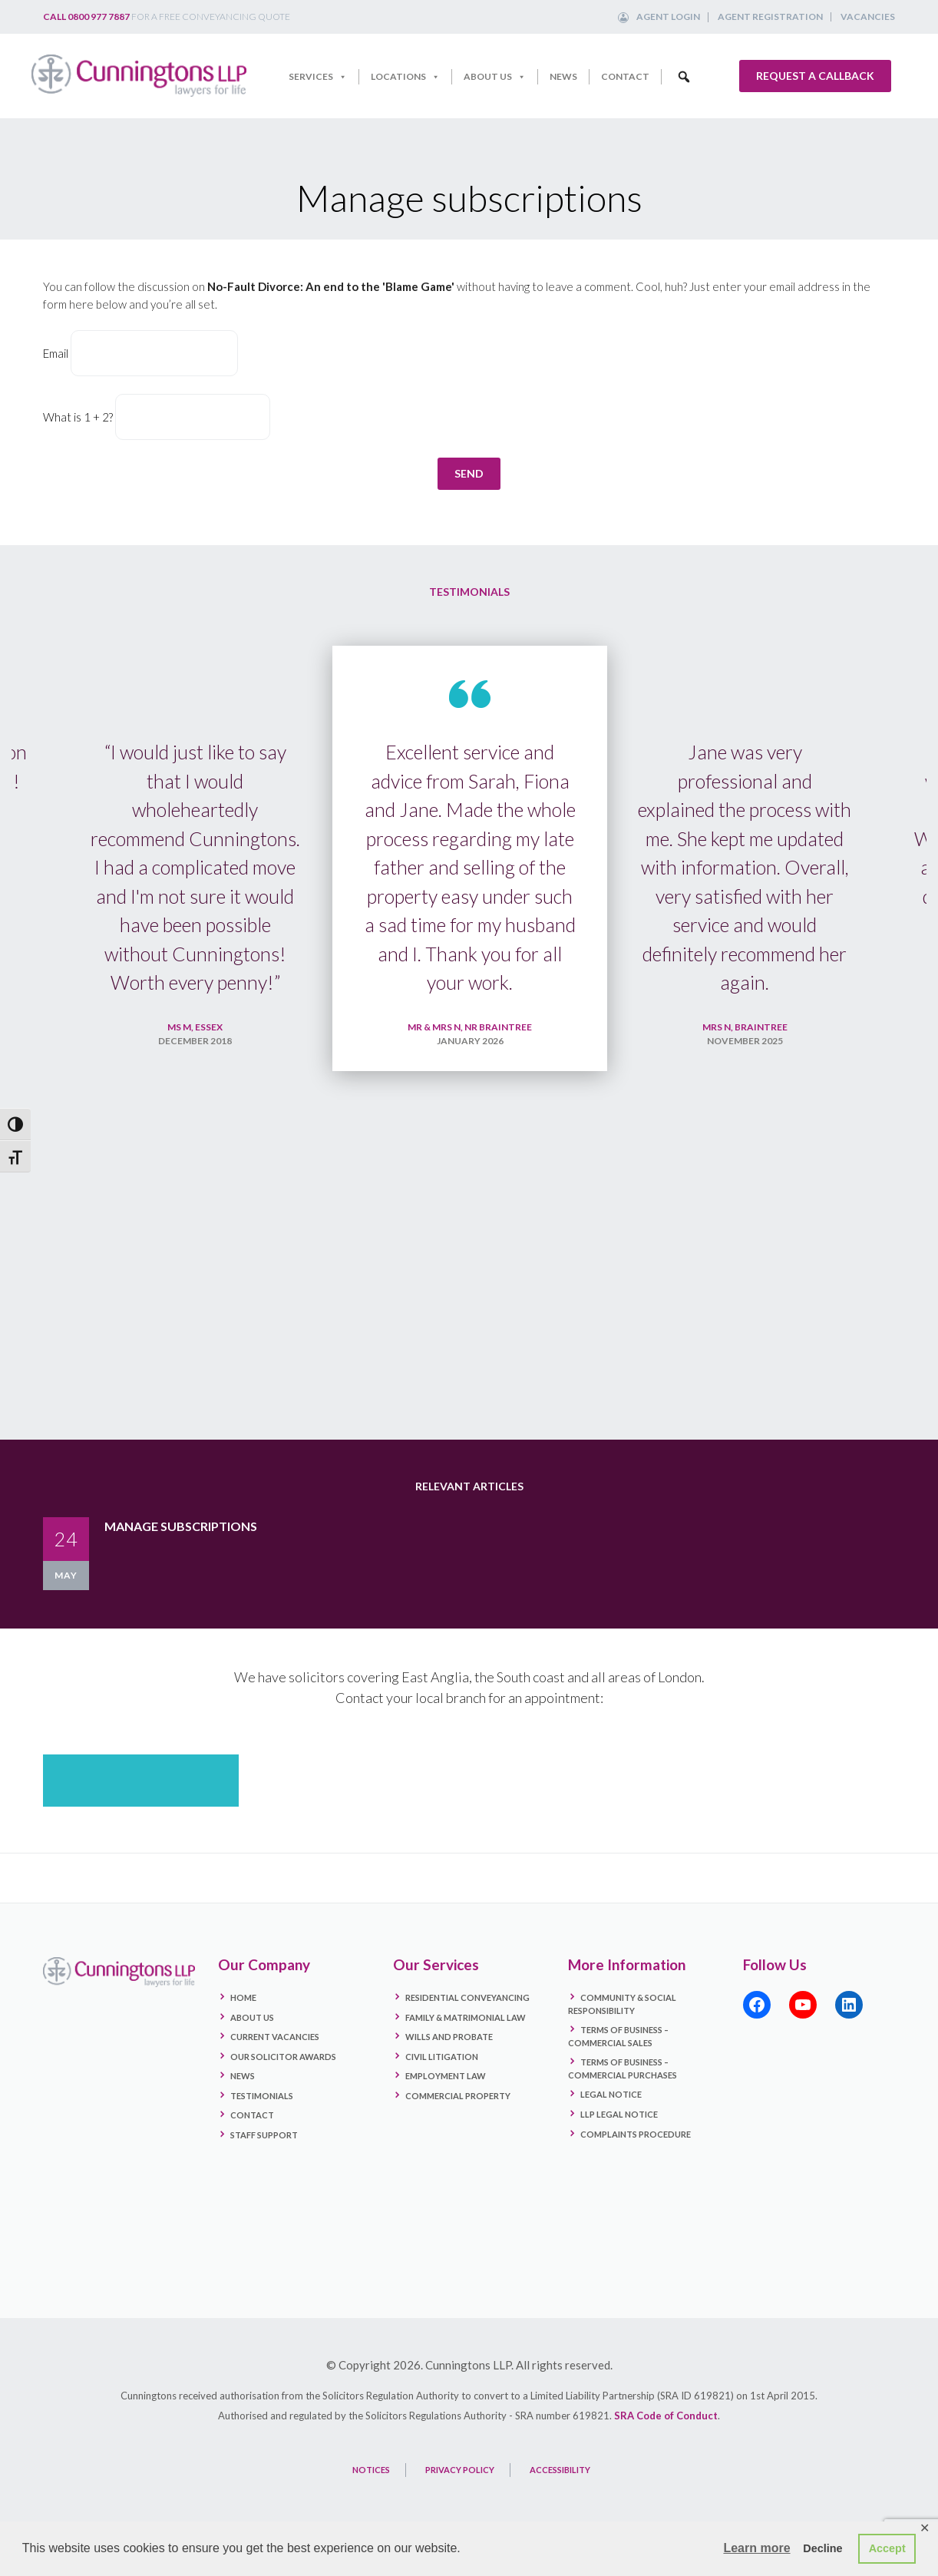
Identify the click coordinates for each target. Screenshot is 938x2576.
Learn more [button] (756, 2548)
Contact (625, 76)
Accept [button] (887, 2548)
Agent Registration (770, 16)
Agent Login (668, 16)
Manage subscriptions (180, 1554)
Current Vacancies (274, 2066)
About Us (495, 76)
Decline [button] (822, 2548)
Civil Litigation (441, 2085)
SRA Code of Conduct (666, 2445)
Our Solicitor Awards (283, 2085)
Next (899, 1045)
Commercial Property (457, 2124)
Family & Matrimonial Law (465, 2046)
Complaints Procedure (635, 2163)
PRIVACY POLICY (459, 2499)
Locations (405, 76)
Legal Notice (611, 2123)
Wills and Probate (449, 2066)
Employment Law (445, 2105)
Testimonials (261, 2124)
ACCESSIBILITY (560, 2499)
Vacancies (868, 16)
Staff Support (264, 2164)
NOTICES (371, 2499)
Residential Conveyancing (467, 2027)
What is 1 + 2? (78, 417)
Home (243, 2027)
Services (318, 76)
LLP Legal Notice (619, 2143)
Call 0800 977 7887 (86, 16)
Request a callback (815, 75)
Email (55, 353)
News (563, 76)
